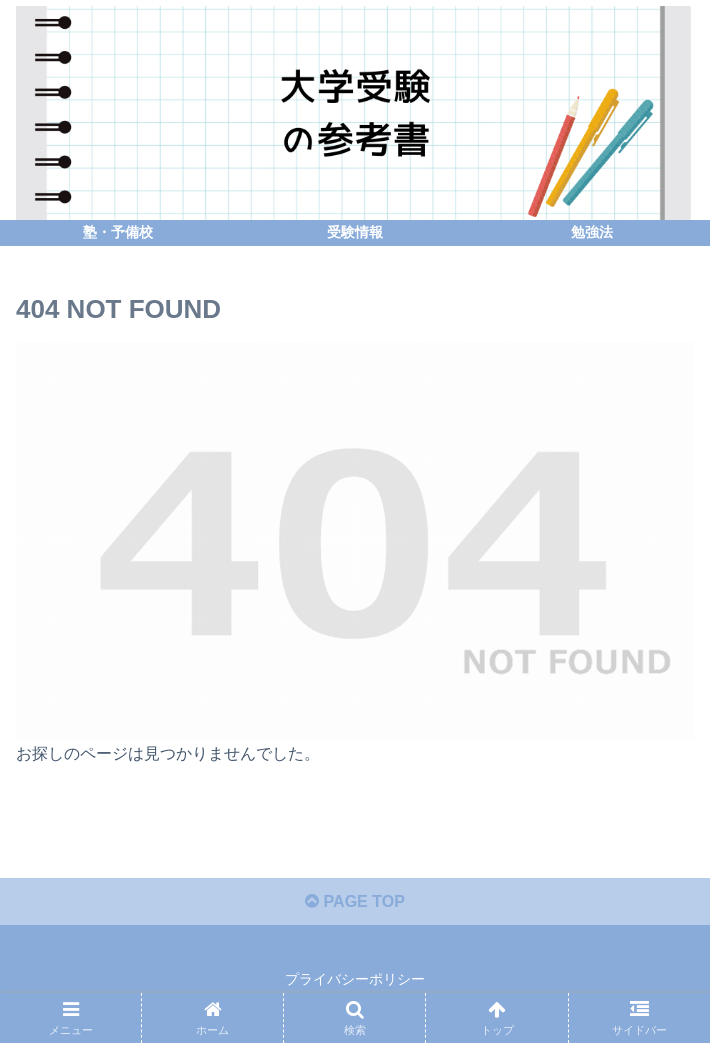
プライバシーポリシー (355, 979)
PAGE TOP (355, 901)
